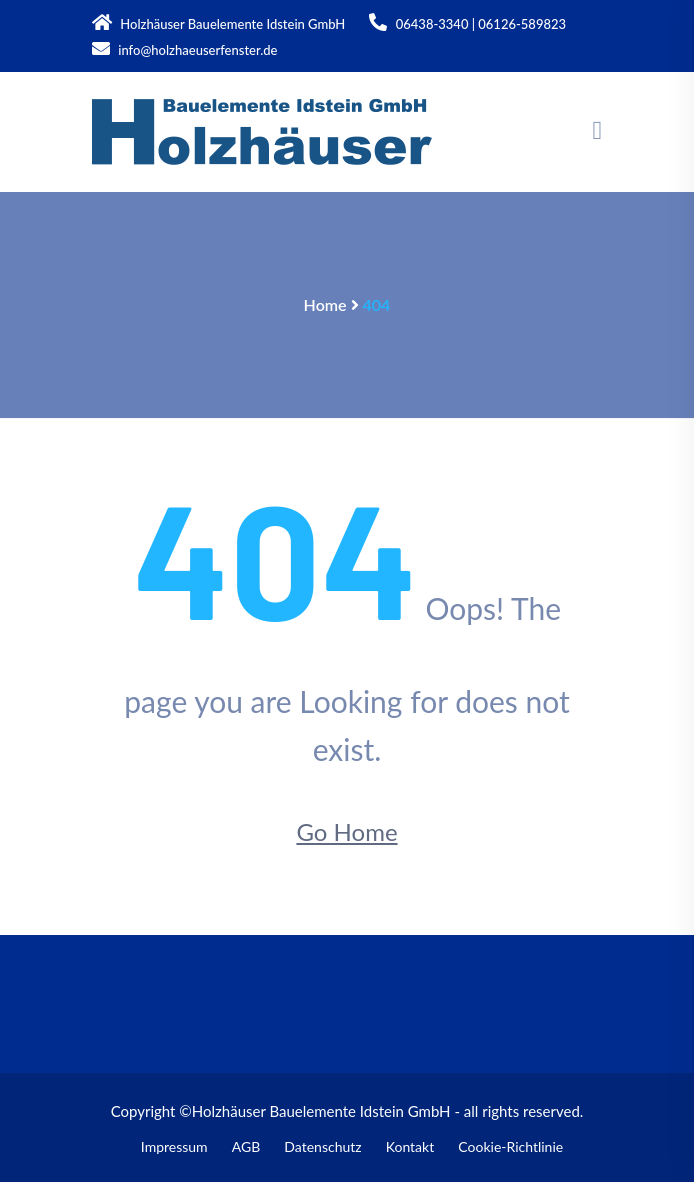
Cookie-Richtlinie (510, 1146)
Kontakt (410, 1146)
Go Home (346, 831)
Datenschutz (322, 1146)
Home (325, 304)
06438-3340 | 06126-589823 (467, 22)
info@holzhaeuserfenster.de (184, 48)
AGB (246, 1146)
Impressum (174, 1146)
